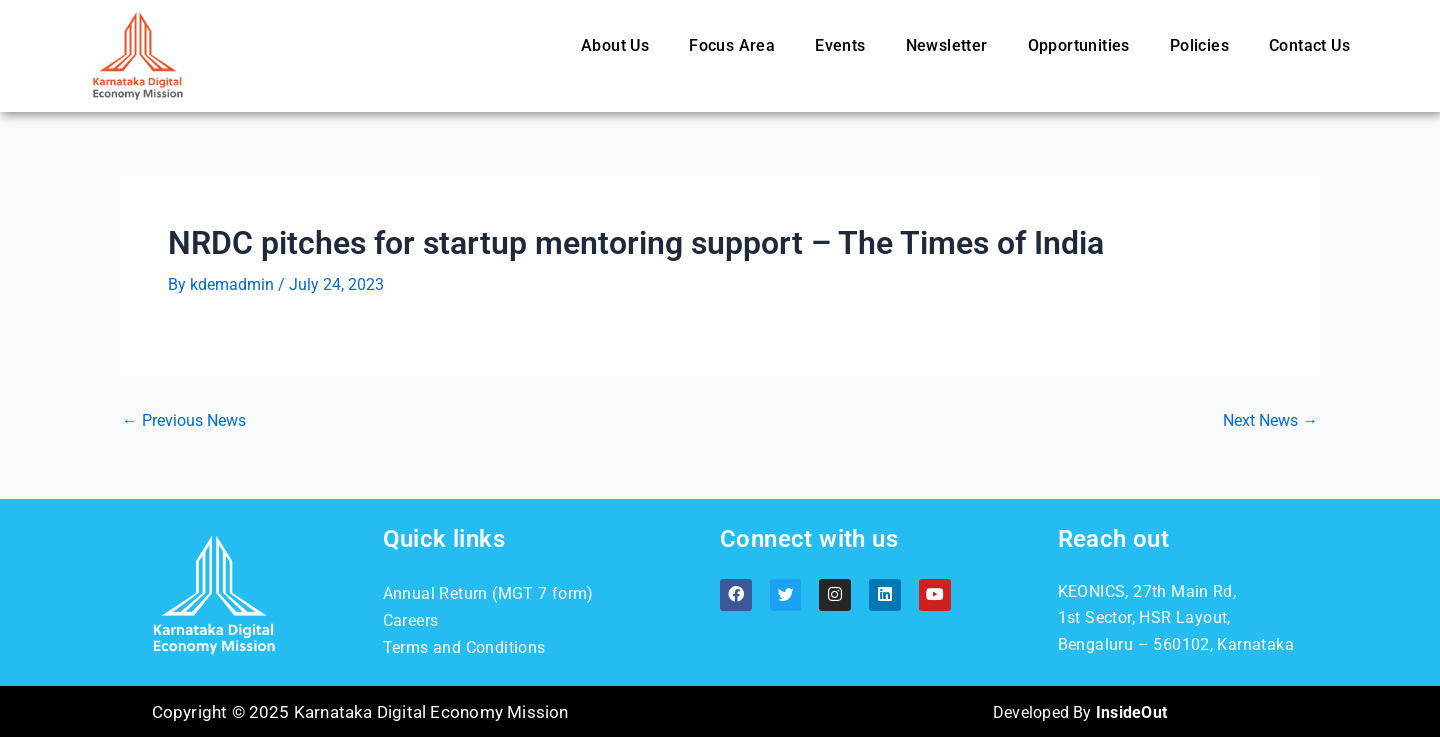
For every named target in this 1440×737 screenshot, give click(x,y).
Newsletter (947, 45)
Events (840, 45)
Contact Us (1309, 45)
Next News (1270, 421)
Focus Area (732, 45)
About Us (615, 45)
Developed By (1079, 711)
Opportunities (1079, 45)
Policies (1199, 45)
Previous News (184, 421)
